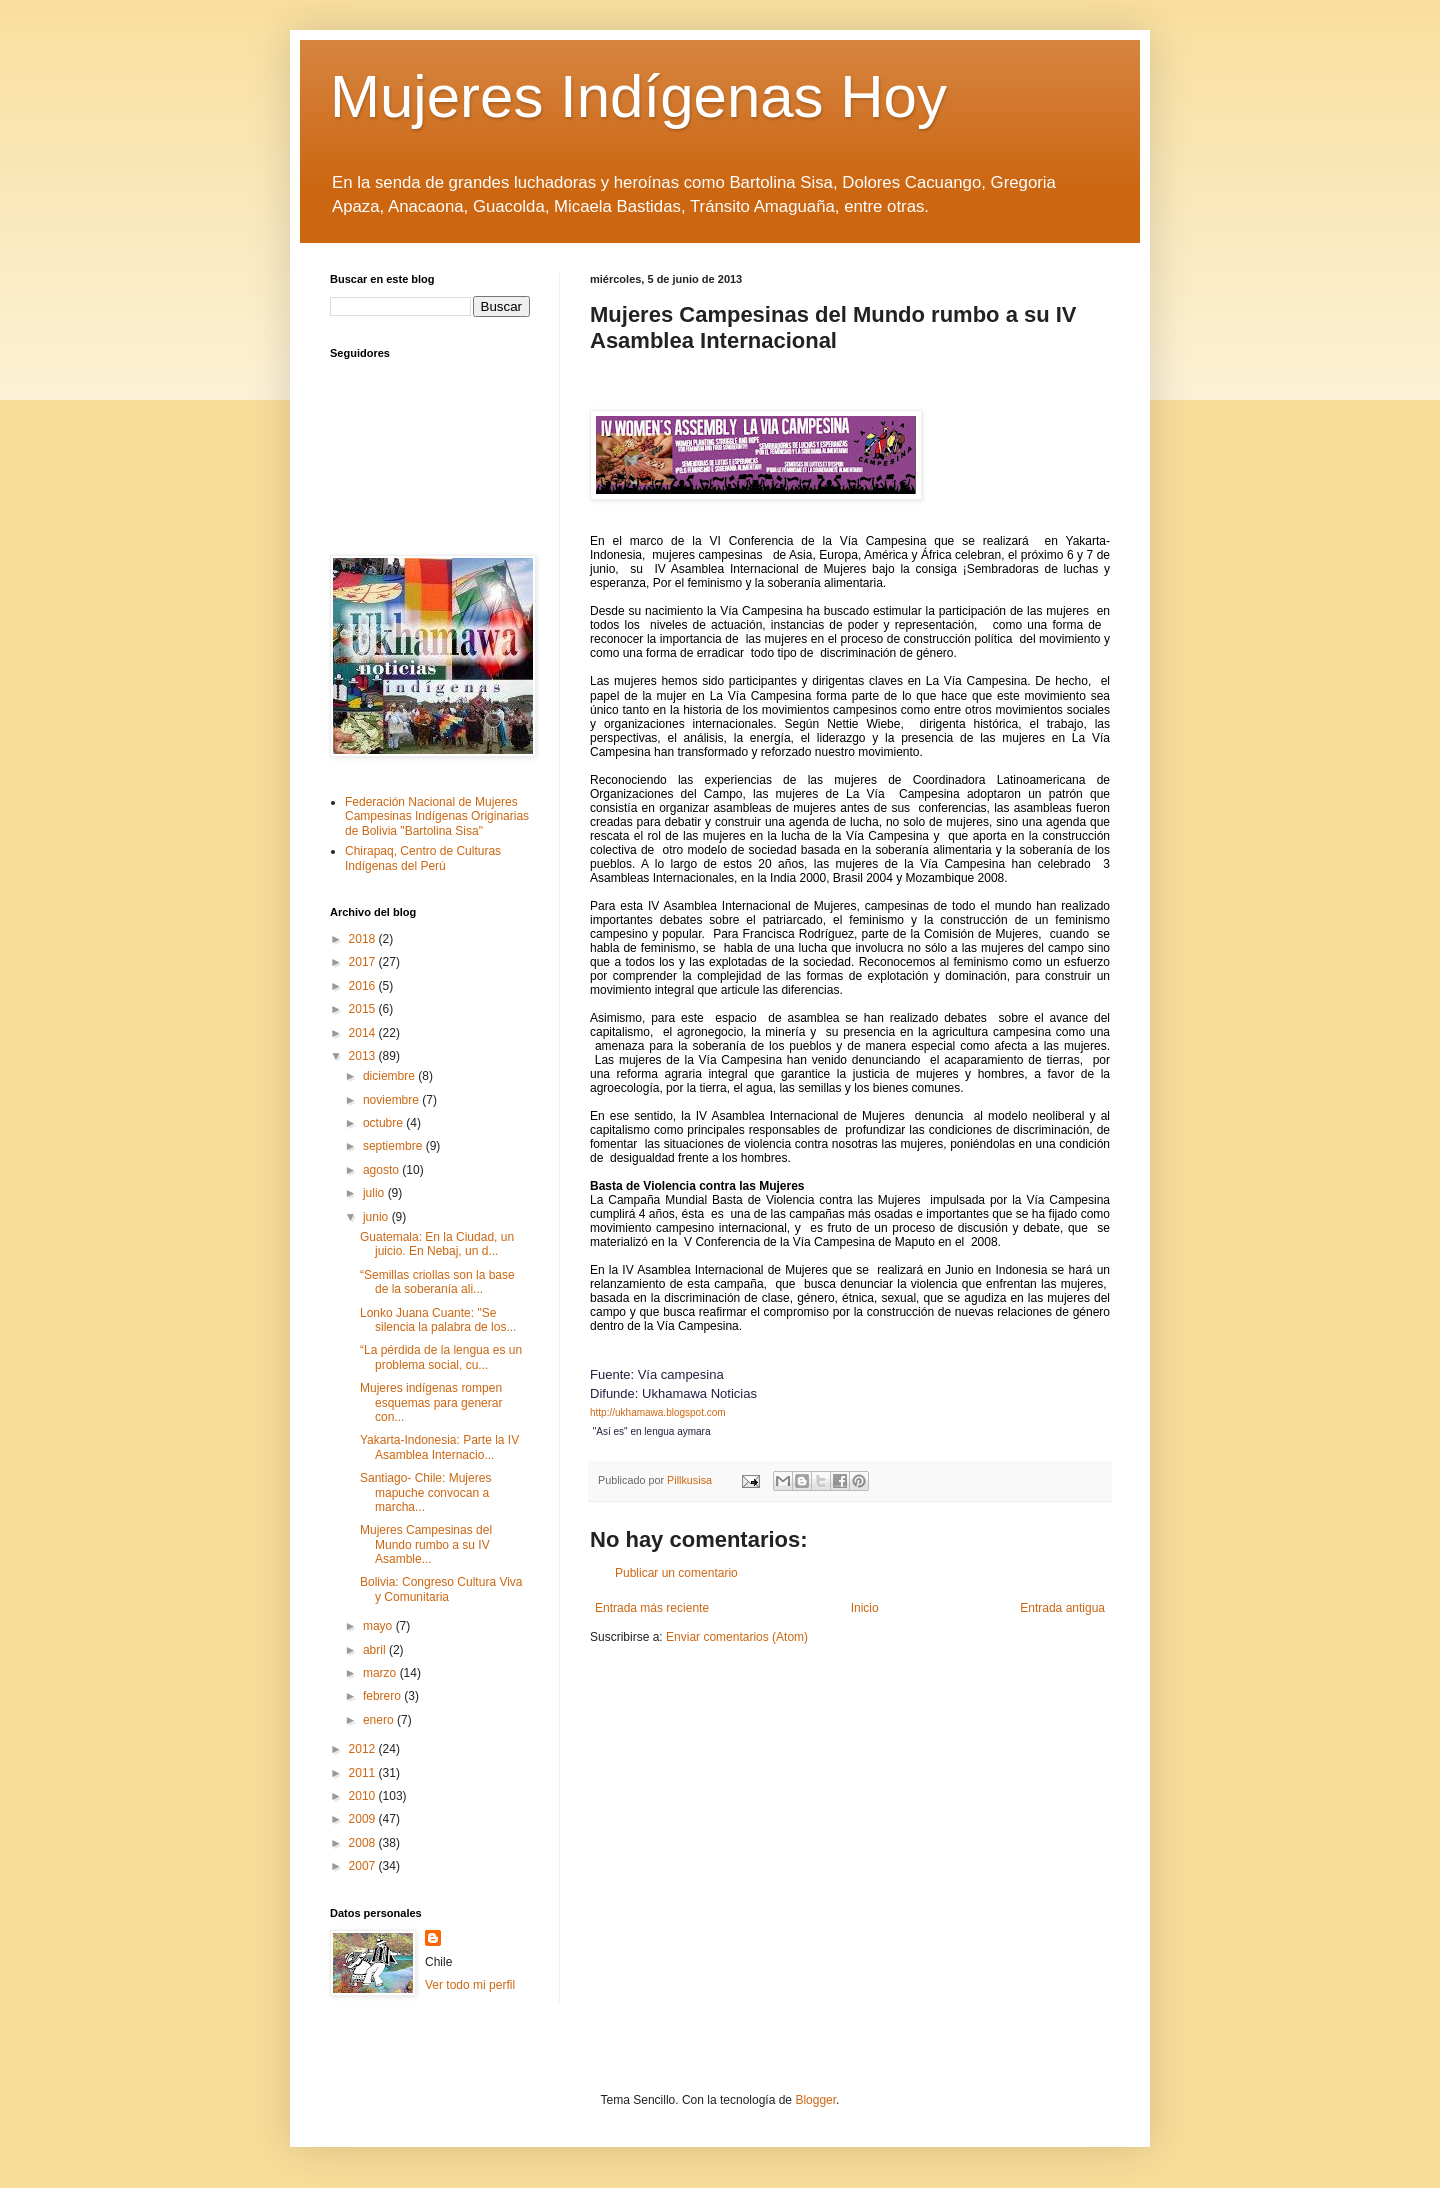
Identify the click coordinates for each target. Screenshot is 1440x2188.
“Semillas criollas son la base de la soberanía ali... (437, 1282)
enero (380, 1720)
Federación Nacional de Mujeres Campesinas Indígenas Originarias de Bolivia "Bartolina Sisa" (437, 816)
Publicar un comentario (676, 1573)
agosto (382, 1170)
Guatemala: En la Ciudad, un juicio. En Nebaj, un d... (437, 1244)
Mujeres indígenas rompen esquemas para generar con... (431, 1402)
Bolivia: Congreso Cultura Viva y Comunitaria (441, 1589)
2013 (364, 1056)
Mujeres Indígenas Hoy (638, 96)
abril (376, 1650)
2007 (364, 1866)
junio (377, 1217)
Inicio (865, 1608)
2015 (364, 1009)
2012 (364, 1749)
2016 (364, 986)
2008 (364, 1843)
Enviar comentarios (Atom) (737, 1637)
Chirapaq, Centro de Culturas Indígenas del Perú (423, 858)
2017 (364, 962)
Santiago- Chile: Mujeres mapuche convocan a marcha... (425, 1492)
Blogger (815, 2100)
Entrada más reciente (652, 1608)
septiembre (394, 1146)
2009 (364, 1819)
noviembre (392, 1100)
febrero (383, 1696)
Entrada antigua (1062, 1608)
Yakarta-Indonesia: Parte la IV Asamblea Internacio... (439, 1447)
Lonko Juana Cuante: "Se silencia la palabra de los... (438, 1320)
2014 (364, 1033)
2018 (364, 939)
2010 (364, 1796)
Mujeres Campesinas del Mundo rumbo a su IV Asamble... (426, 1544)
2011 (364, 1773)
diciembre (390, 1076)
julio (375, 1193)
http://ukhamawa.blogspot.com (658, 1412)
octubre (384, 1123)
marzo (381, 1673)
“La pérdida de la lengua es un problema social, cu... (441, 1357)
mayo (379, 1626)
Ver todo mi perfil (470, 1985)
